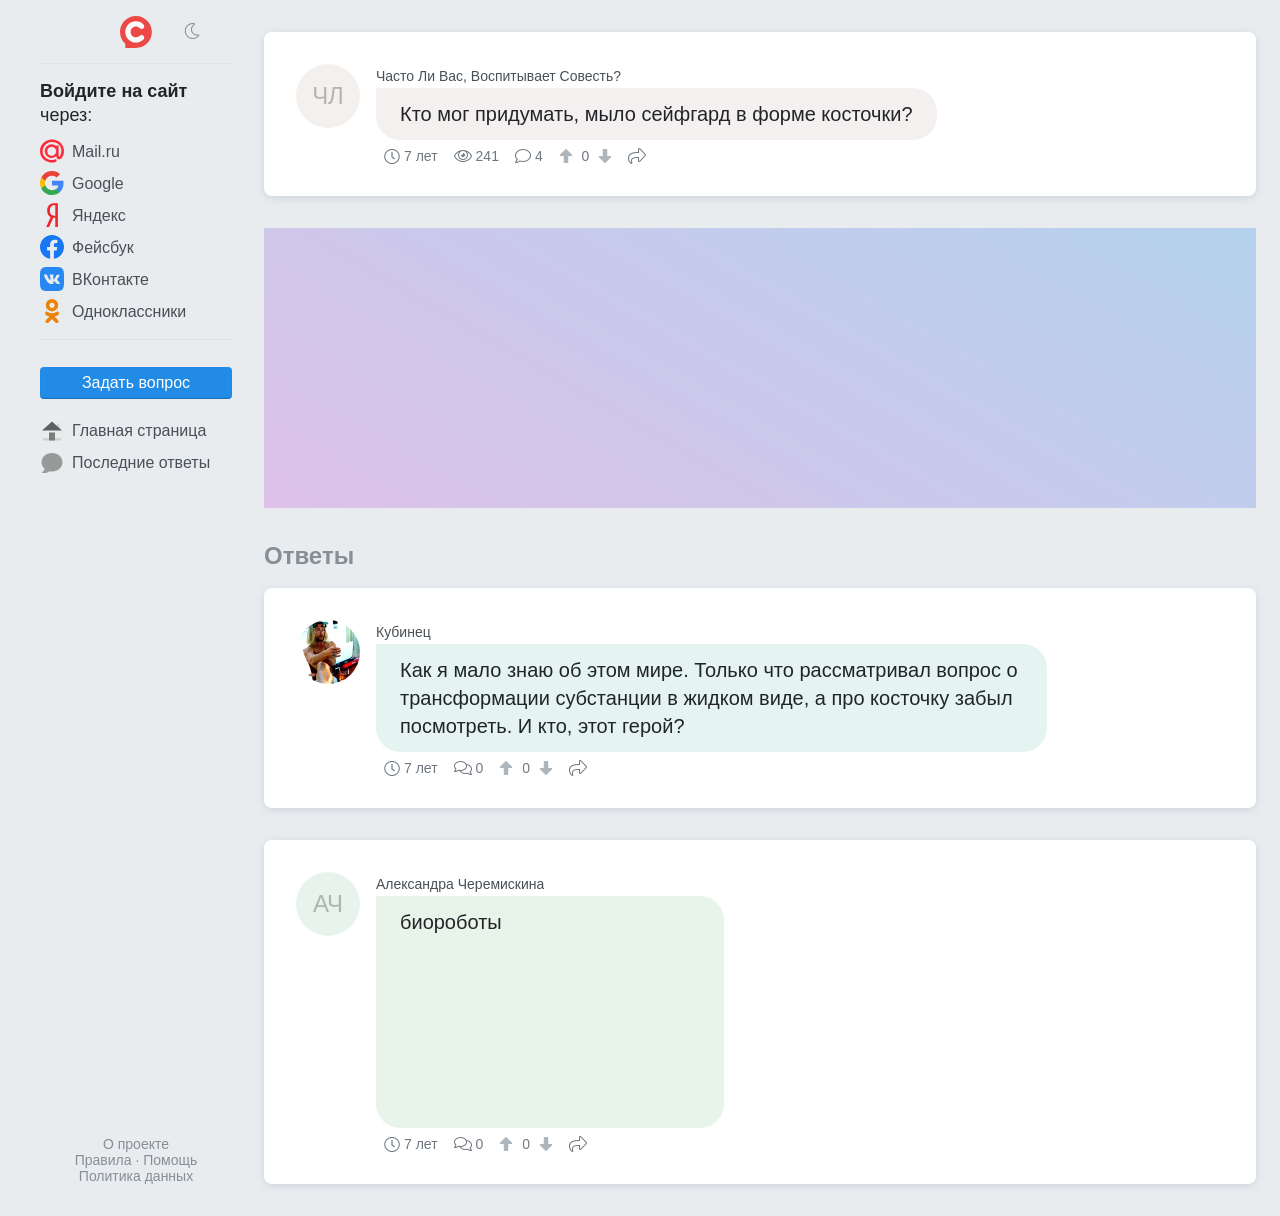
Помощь (170, 1160)
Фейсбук (87, 247)
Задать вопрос (136, 382)
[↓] (602, 156)
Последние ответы (125, 463)
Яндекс (83, 215)
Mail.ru (80, 151)
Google (82, 183)
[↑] (568, 156)
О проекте (136, 1144)
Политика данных (136, 1176)
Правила (103, 1160)
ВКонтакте (94, 279)
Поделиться (637, 154)
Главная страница (123, 431)
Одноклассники (113, 311)
